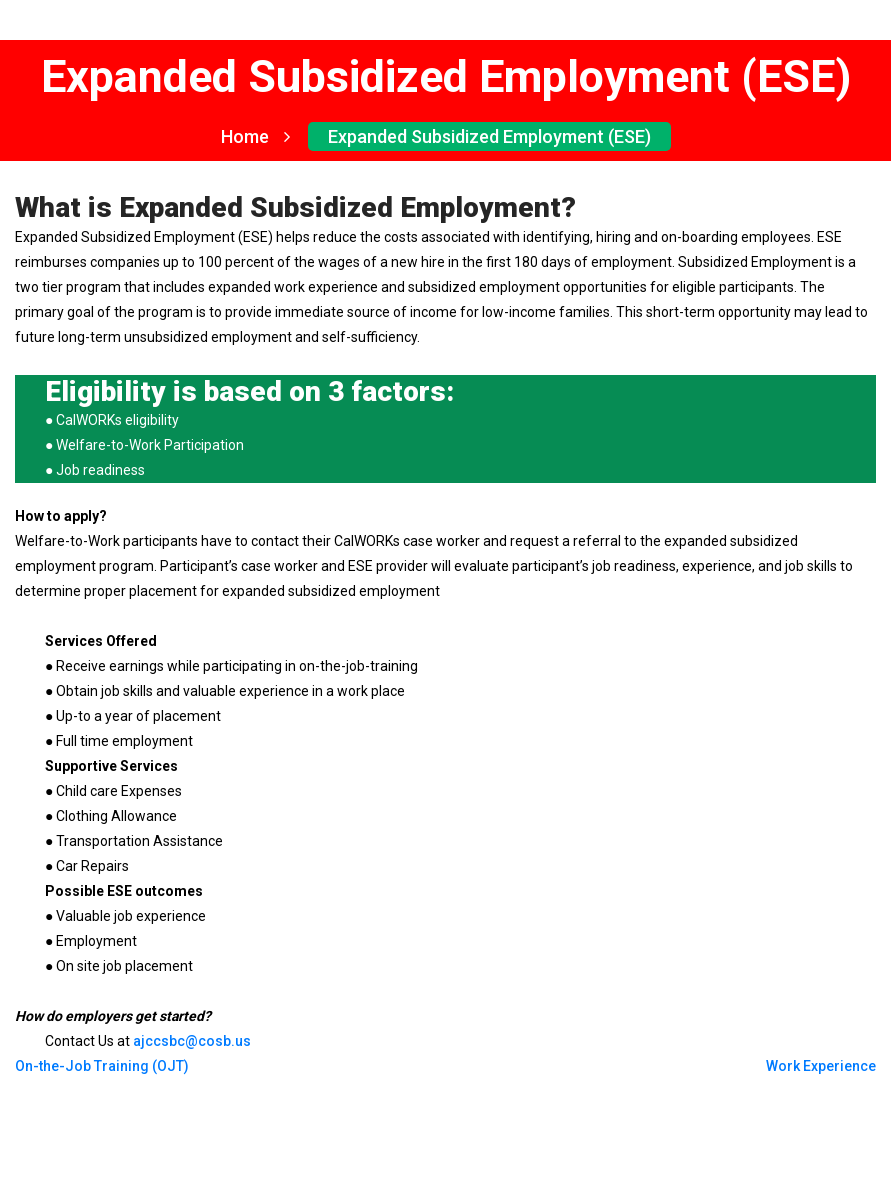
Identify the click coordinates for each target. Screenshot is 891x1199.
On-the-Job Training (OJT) (102, 1066)
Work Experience (821, 1066)
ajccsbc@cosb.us (192, 1041)
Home (255, 136)
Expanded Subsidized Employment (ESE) (489, 136)
